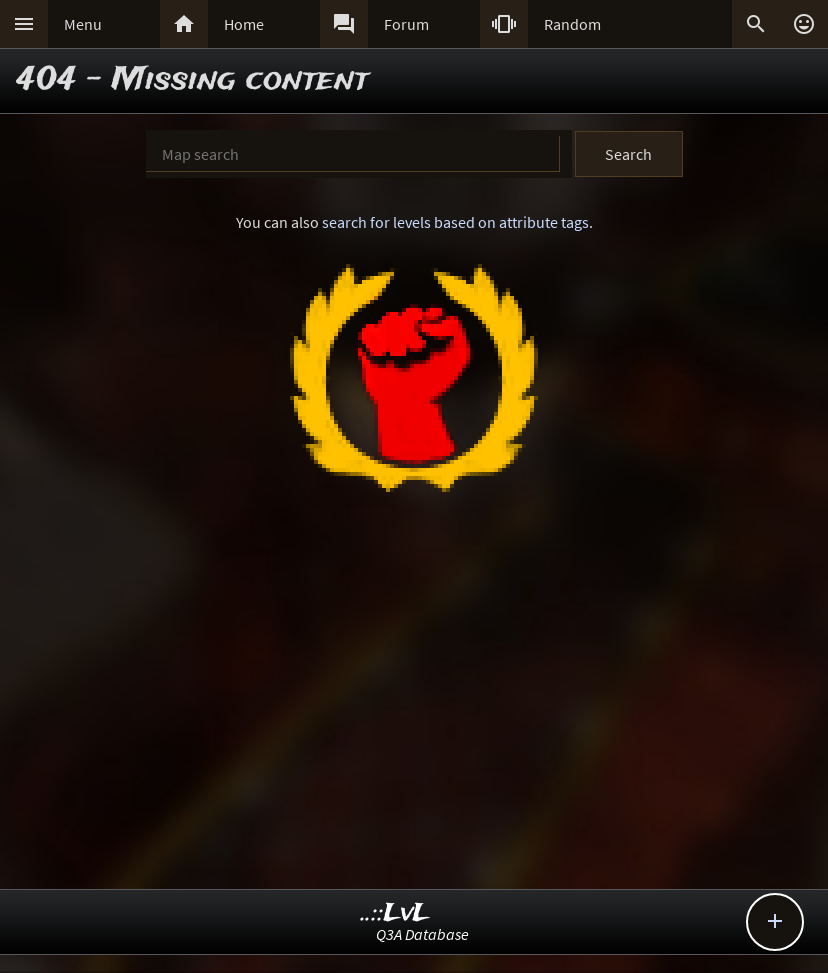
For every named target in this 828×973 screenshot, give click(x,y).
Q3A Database (422, 934)
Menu (83, 24)
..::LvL (395, 913)
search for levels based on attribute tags (455, 222)
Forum (406, 24)
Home (244, 24)
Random (572, 24)
